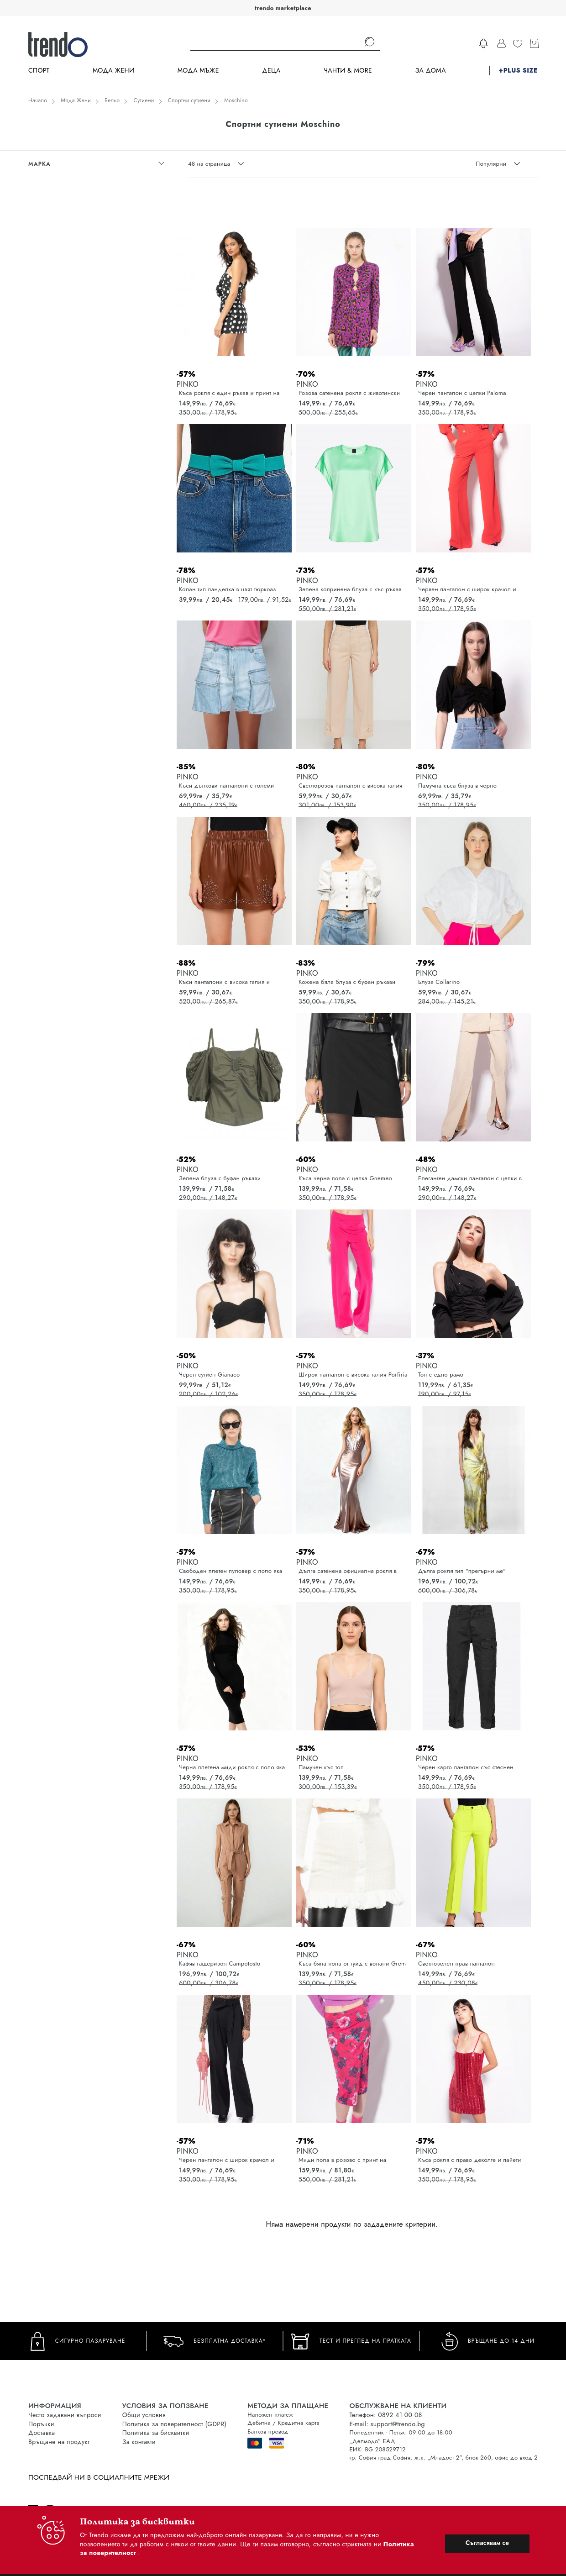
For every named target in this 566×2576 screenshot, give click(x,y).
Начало (37, 100)
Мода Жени (113, 70)
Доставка (41, 2432)
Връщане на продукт (58, 2441)
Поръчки (41, 2424)
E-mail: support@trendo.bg (386, 2424)
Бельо (112, 100)
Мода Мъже (198, 70)
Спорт (38, 70)
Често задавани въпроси (64, 2414)
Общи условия (144, 2414)
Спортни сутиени (189, 100)
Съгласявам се (487, 2542)
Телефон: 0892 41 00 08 (385, 2414)
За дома (430, 70)
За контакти (139, 2441)
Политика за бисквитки (155, 2432)
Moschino (236, 100)
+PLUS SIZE (518, 70)
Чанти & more (348, 70)
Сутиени (143, 100)
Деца (271, 70)
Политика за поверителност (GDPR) (174, 2424)
